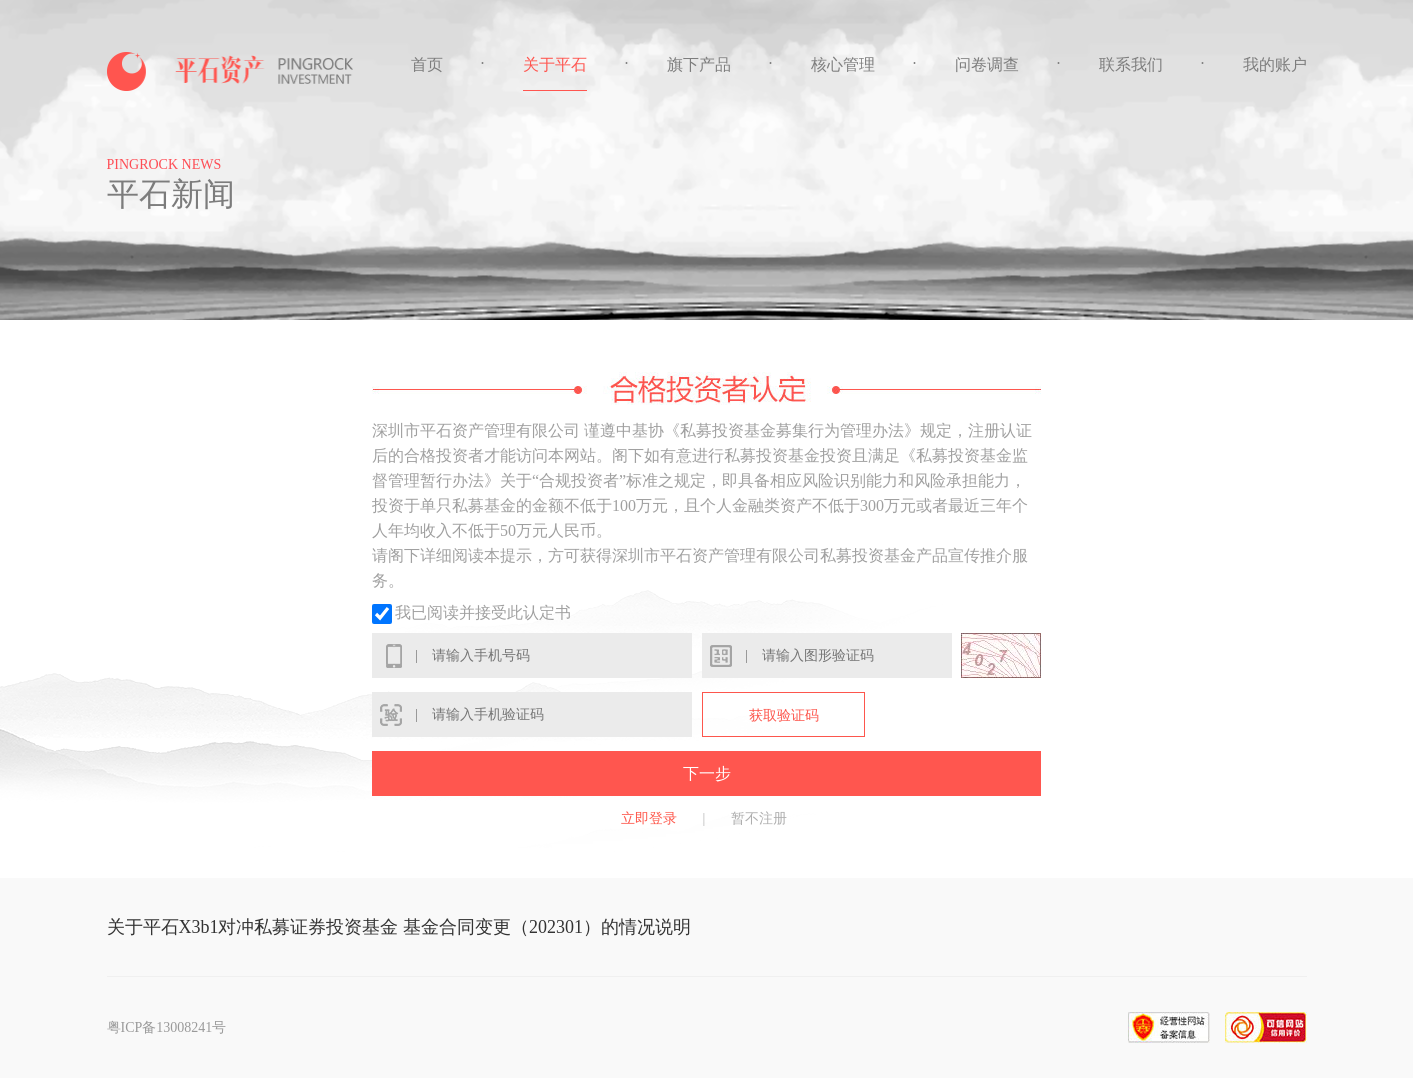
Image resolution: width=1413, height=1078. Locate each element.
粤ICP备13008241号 (167, 1027)
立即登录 (649, 818)
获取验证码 (784, 715)
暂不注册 (759, 818)
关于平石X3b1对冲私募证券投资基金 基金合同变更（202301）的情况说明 (399, 927)
